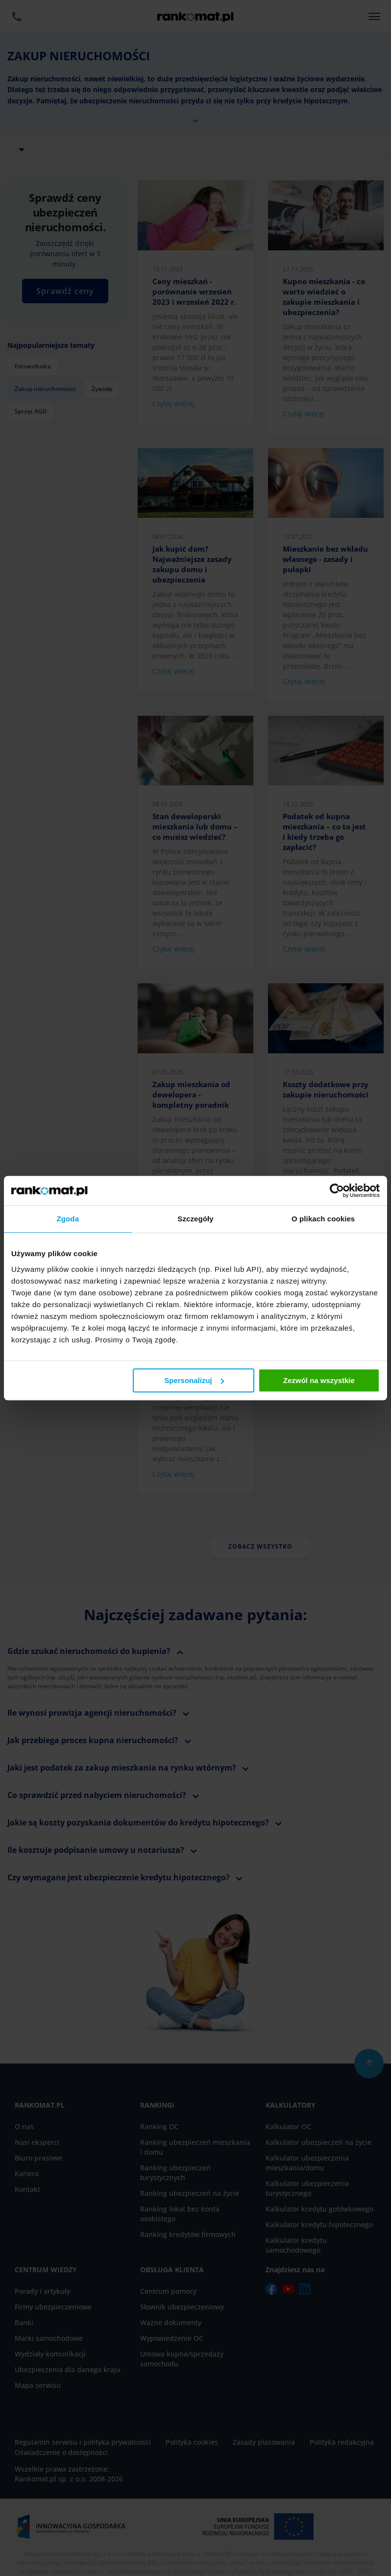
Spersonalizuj (194, 1380)
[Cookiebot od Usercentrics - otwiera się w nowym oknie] (337, 1190)
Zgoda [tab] (68, 1219)
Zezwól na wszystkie (319, 1380)
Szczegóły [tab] (195, 1219)
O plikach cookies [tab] (323, 1219)
